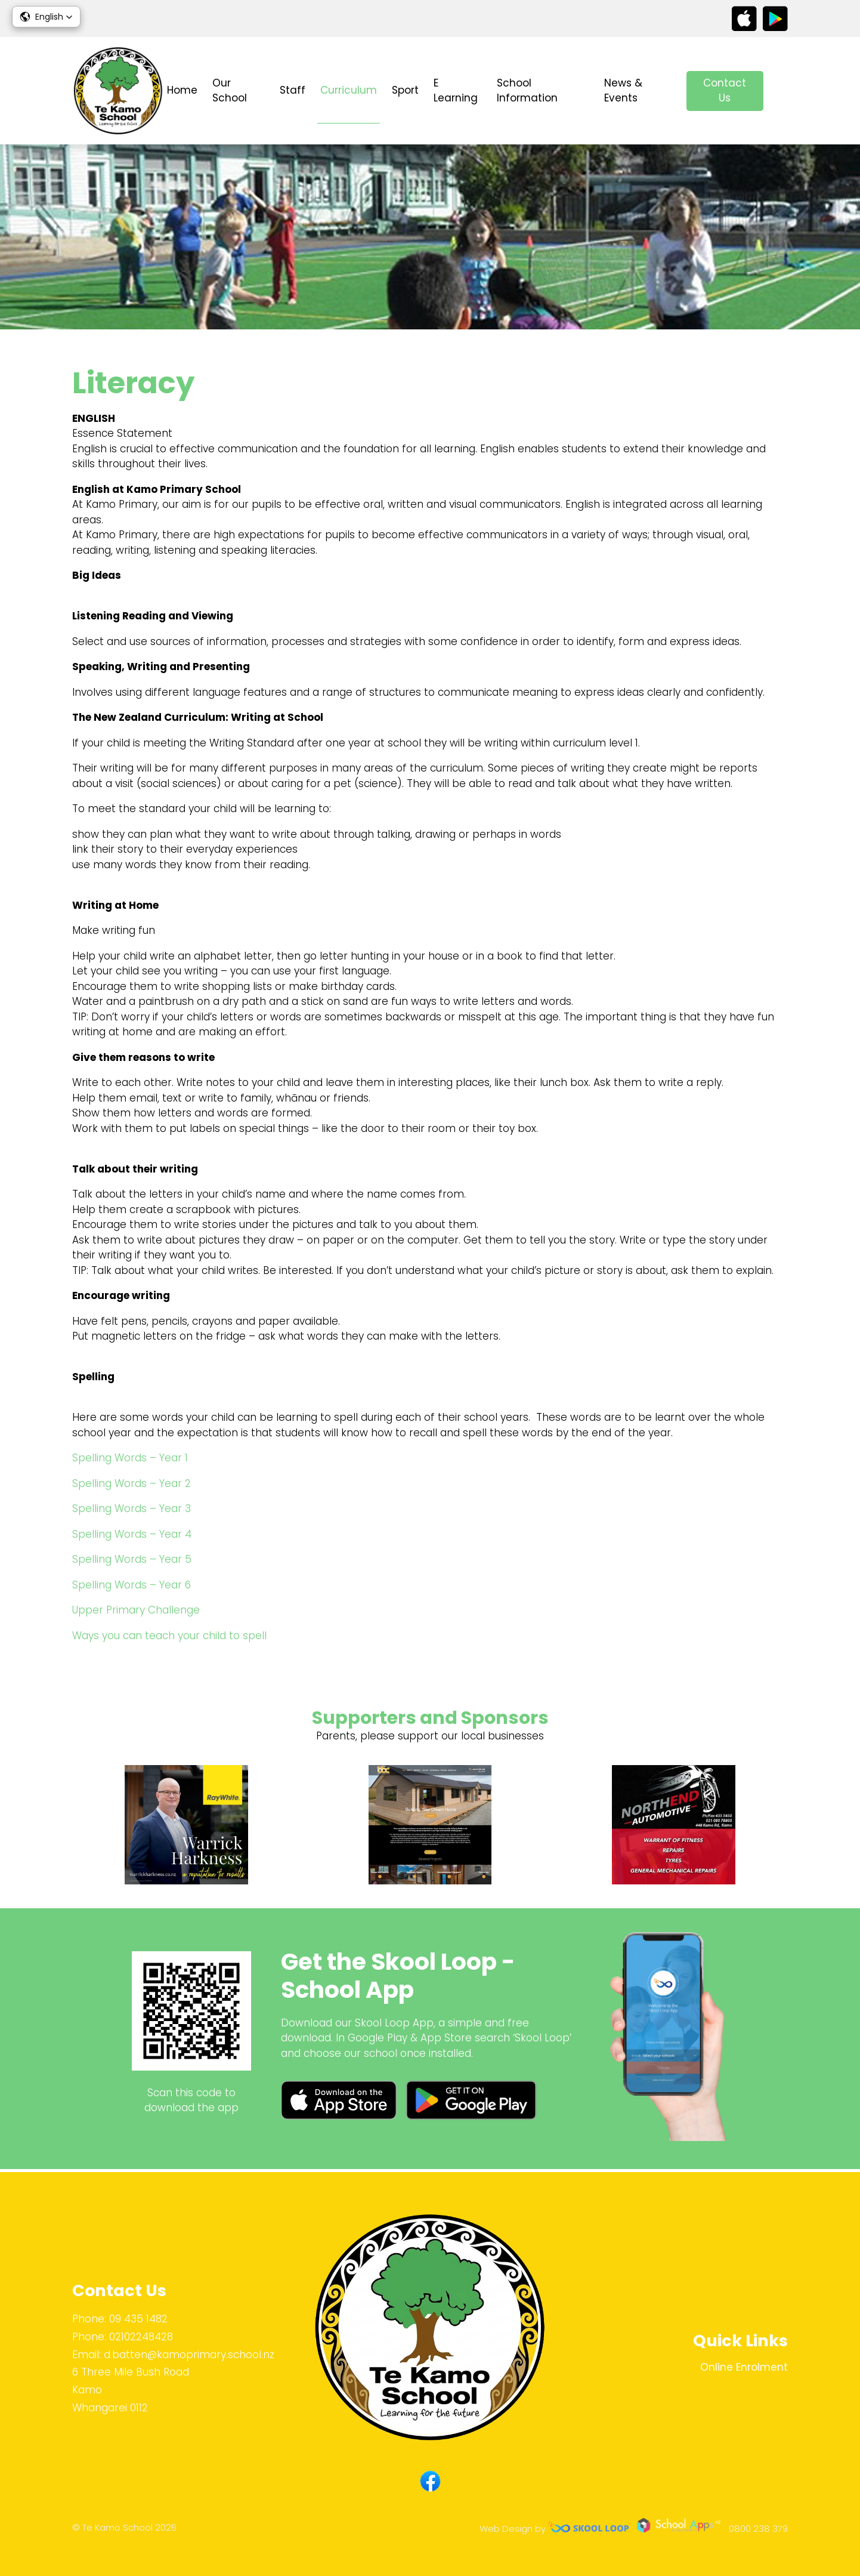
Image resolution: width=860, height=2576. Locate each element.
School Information (527, 91)
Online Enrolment (744, 2367)
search (781, 91)
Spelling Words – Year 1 (130, 1459)
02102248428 (141, 2337)
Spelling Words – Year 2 (131, 1484)
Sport (405, 90)
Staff (292, 90)
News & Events (623, 91)
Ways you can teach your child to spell (169, 1637)
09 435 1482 (138, 2319)
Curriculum (348, 90)
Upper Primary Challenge (136, 1612)
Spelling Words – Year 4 (131, 1535)
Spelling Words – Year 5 (131, 1561)
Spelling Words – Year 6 (131, 1586)
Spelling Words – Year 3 (131, 1510)
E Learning (456, 91)
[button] (46, 16)
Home (182, 90)
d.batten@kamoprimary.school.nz (189, 2354)
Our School (229, 91)
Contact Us (724, 91)
